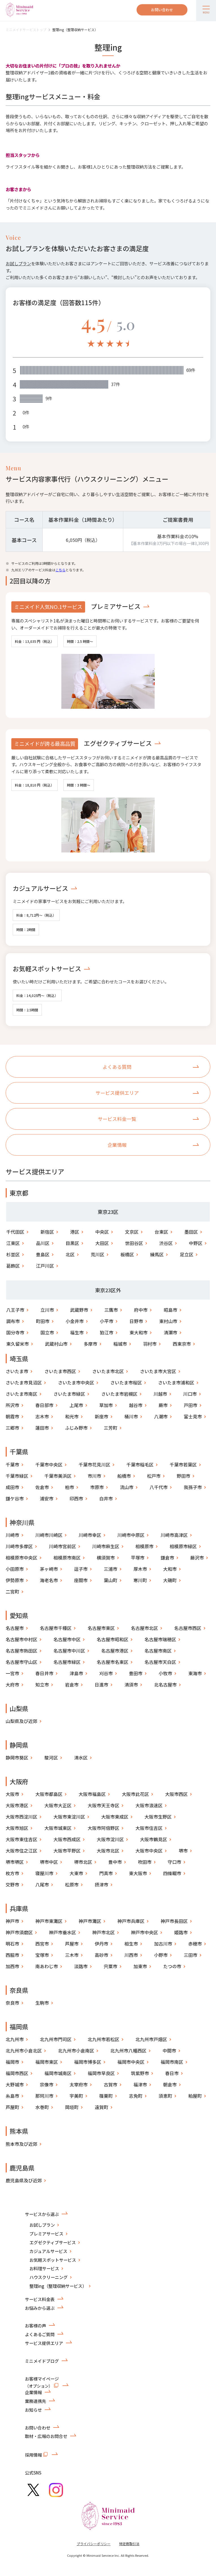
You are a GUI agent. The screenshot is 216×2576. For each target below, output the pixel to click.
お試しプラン (18, 263)
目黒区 (72, 1243)
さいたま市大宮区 (158, 1371)
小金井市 (75, 1321)
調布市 (13, 1321)
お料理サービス (44, 2268)
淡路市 (81, 1966)
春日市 (172, 2073)
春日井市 (44, 1673)
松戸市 (154, 1475)
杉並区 (13, 1254)
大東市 (76, 1873)
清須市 (131, 1684)
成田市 (12, 1487)
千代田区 (15, 1231)
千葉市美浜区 (58, 1475)
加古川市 (163, 1943)
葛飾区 (13, 1265)
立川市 (47, 1309)
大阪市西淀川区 (21, 1816)
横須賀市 (106, 1557)
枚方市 (12, 1873)
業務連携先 (35, 2401)
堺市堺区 (15, 1861)
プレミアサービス (116, 606)
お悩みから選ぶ (40, 2308)
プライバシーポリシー (94, 2543)
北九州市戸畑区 (151, 2039)
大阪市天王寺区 (103, 1805)
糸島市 (12, 2095)
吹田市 (145, 1861)
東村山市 (168, 1321)
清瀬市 (170, 1332)
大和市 (170, 1568)
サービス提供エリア (44, 2343)
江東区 (13, 1243)
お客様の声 (35, 2325)
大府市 (12, 1684)
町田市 (42, 1321)
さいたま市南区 (21, 1393)
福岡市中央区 (130, 2061)
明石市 (12, 1943)
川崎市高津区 (174, 1535)
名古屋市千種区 (56, 1628)
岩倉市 (72, 1684)
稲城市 (120, 1343)
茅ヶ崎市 (49, 1568)
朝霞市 (12, 1416)
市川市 (94, 1475)
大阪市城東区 (58, 1828)
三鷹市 (111, 1309)
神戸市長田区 (174, 1921)
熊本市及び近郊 (21, 2143)
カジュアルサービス (40, 888)
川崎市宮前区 (62, 1546)
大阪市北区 (108, 1850)
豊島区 (42, 1254)
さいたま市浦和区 (176, 1382)
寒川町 (140, 1580)
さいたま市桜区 (126, 1382)
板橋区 (127, 1254)
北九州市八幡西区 (128, 2050)
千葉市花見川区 (94, 1464)
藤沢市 (197, 1557)
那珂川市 (44, 2095)
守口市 (174, 1861)
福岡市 (12, 2061)
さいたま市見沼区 (24, 1382)
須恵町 (165, 2095)
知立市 (42, 1684)
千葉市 (12, 1464)
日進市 (101, 1684)
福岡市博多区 (87, 2061)
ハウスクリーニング (48, 2277)
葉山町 (110, 1580)
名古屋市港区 (114, 1650)
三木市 (72, 1955)
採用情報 (37, 2454)
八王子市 (15, 1309)
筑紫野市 (140, 2073)
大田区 (102, 1243)
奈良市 (12, 2002)
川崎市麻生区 (105, 1546)
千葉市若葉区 (183, 1464)
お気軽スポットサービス (47, 968)
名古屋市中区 (67, 1639)
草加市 (106, 1405)
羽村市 (150, 1343)
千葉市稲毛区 (140, 1464)
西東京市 (182, 1343)
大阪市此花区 (135, 1794)
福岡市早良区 (101, 2073)
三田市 (190, 1955)
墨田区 (191, 1231)
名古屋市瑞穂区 (160, 1639)
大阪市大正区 (58, 1805)
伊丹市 (101, 1943)
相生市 (131, 1943)
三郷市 (12, 1427)
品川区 (42, 1243)
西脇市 (12, 1955)
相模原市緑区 (183, 1546)
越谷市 (135, 1405)
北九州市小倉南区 (76, 2050)
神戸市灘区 (90, 1921)
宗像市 (46, 2084)
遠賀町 (101, 2107)
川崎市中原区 (130, 1535)
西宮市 (42, 1943)
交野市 (12, 1884)
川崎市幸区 (90, 1535)
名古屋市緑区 (67, 1662)
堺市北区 (83, 1861)
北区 (70, 1254)
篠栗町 (106, 2095)
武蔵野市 (79, 1309)
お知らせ (33, 2410)
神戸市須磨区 (19, 1932)
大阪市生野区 (158, 1816)
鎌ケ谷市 (15, 1498)
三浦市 (110, 1568)
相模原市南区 (67, 1557)
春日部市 (44, 1405)
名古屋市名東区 (112, 1662)
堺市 (183, 1850)
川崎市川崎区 (48, 1535)
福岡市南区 (172, 2061)
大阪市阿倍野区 (103, 1828)
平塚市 (137, 1557)
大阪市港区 (17, 1805)
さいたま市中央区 (76, 1382)
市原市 (97, 1487)
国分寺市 (15, 1332)
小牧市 (165, 1673)
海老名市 (49, 1580)
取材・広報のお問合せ (46, 2436)
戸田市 (190, 1405)
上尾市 (76, 1405)
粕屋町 (195, 2095)
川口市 (190, 1393)
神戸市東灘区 (48, 1921)
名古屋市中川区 (69, 1650)
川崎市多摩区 (19, 1546)
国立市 (47, 1332)
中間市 (169, 2050)
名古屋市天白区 (160, 1662)
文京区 (132, 1231)
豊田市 (135, 1673)
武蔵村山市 (56, 1343)
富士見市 (193, 1416)
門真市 (106, 1873)
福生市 (77, 1332)
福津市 (140, 2084)
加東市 (140, 1966)
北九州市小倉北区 (24, 2050)
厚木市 (140, 1568)
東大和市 (138, 1332)
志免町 (135, 2095)
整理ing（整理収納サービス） (75, 29)
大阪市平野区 (67, 1850)
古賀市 (110, 2084)
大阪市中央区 (149, 1850)
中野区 (195, 1243)
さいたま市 (17, 1371)
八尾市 (42, 1884)
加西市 (12, 1966)
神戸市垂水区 (62, 1932)
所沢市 (12, 1405)
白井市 (106, 1498)
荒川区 (97, 1254)
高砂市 (101, 1955)
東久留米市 (17, 1343)
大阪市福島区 (92, 1794)
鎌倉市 (167, 1557)
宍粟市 (110, 1966)
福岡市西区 (17, 2073)
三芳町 (110, 1427)
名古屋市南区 (158, 1650)
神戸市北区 (103, 1932)
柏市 (69, 1487)
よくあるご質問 (40, 2334)
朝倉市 (170, 2084)
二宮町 (12, 1591)
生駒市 (42, 2002)
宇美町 (76, 2095)
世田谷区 (134, 1243)
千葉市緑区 (17, 1475)
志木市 (42, 1416)
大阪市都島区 (48, 1794)
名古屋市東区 (101, 1628)
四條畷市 (172, 1873)
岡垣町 (72, 2107)
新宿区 (47, 1231)
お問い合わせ (162, 11)
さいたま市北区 (108, 1371)
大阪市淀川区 (110, 1839)
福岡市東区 (46, 2061)
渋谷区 (166, 1243)
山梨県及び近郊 (21, 1721)
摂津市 (101, 1884)
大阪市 (12, 1794)
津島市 (76, 1673)
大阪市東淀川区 (69, 1816)
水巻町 (42, 2107)
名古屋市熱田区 (21, 1650)
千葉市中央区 (48, 1464)
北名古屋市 (165, 1684)
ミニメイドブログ (42, 2361)
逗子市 (81, 1568)
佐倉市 (42, 1487)
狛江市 (106, 1332)
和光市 (72, 1416)
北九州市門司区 (56, 2039)
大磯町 (170, 1580)
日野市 (136, 1321)
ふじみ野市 (76, 1427)
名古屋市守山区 (21, 1662)
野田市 (183, 1475)
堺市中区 (49, 1861)
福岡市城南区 (58, 2073)
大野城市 (15, 2084)
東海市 (195, 1673)
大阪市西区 (176, 1794)
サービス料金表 (40, 2299)
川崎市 (12, 1535)
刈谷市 (106, 1673)
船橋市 (124, 1475)
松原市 (72, 1884)
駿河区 (51, 1757)
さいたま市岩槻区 (119, 1393)
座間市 (81, 1580)
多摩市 (90, 1343)
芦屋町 (12, 2107)
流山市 (126, 1487)
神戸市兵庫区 (130, 1921)
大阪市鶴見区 (153, 1839)
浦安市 (46, 1498)
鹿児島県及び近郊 (24, 2180)
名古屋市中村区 (21, 1639)
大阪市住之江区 (21, 1850)
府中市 (141, 1309)
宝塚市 (42, 1955)
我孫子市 (193, 1487)
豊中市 (115, 1861)
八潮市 (161, 1416)
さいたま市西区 (60, 1371)
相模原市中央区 (21, 1557)
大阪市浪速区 (149, 1805)
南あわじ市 (46, 1966)
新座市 (101, 1416)
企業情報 (33, 2392)
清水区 (81, 1757)
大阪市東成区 (114, 1816)
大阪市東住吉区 (21, 1839)
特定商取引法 (129, 2543)
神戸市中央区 (144, 1932)
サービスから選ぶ (42, 2214)
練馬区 (157, 1254)
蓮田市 (42, 1427)
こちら (60, 569)
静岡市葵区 (17, 1757)
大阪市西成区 (67, 1839)
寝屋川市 (44, 1873)
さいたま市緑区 (69, 1393)
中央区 (102, 1231)
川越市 (160, 1393)
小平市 (106, 1321)
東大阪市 (138, 1873)
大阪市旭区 (17, 1828)
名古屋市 (15, 1628)
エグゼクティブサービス (118, 743)
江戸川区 (45, 1265)
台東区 (161, 1231)
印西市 (76, 1498)
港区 (74, 1231)
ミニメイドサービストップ (26, 29)
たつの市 (172, 1966)
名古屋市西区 (187, 1628)
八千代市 (159, 1487)
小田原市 (15, 1568)
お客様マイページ (42, 2382)
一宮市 (12, 1673)
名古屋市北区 (144, 1628)
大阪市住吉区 (149, 1828)
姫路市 (181, 1932)
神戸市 (12, 1921)
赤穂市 (195, 1943)
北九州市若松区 (103, 2039)
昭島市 (170, 1309)
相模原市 (144, 1546)
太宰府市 (79, 2084)
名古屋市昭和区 (112, 1639)
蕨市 (163, 1405)
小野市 (161, 1955)
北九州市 (15, 2039)
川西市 (131, 1955)
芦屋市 (72, 1943)
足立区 (186, 1254)
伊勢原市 (15, 1580)
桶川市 (131, 1416)
